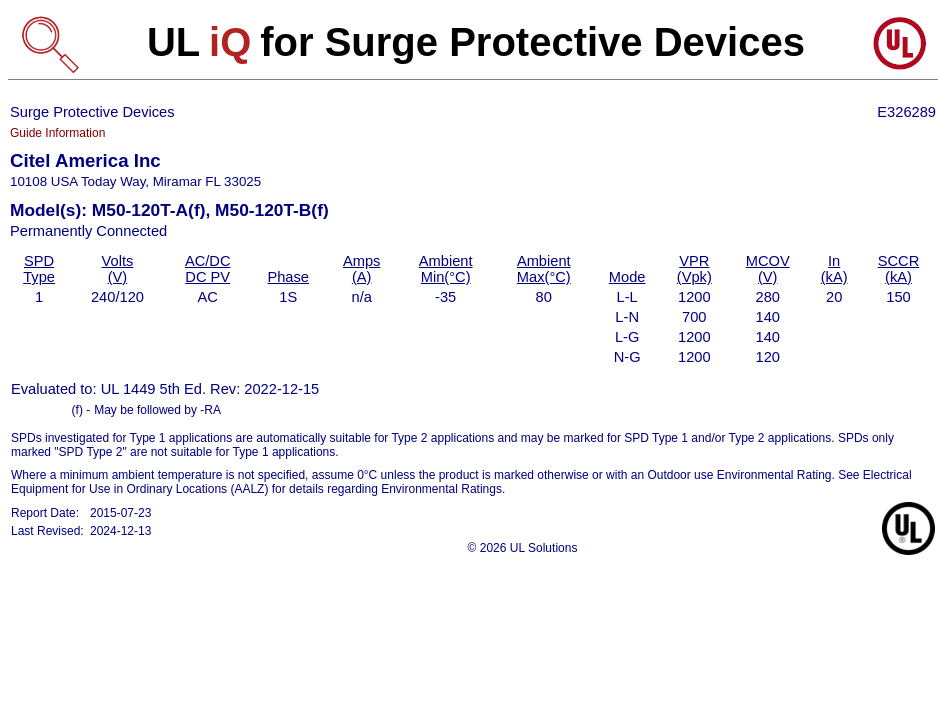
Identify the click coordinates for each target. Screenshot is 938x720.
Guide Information (57, 133)
